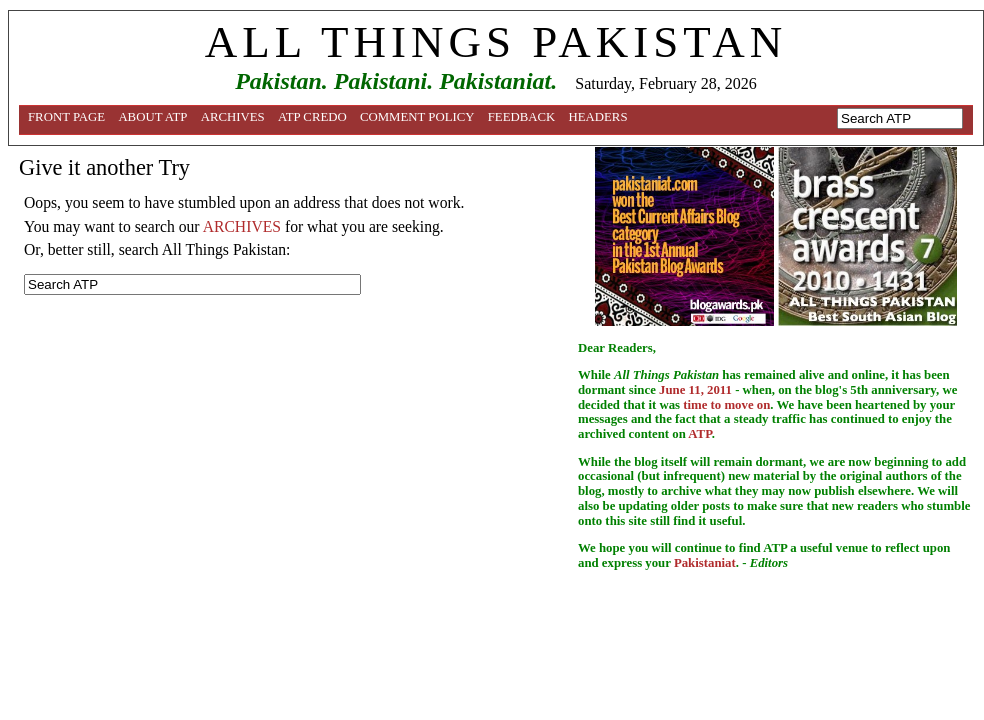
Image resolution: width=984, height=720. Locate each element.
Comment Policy (417, 117)
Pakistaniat (705, 563)
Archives (233, 117)
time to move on (726, 405)
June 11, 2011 (695, 390)
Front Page (66, 117)
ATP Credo (312, 117)
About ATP (152, 117)
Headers (598, 117)
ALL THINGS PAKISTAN (496, 42)
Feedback (522, 117)
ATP (699, 434)
